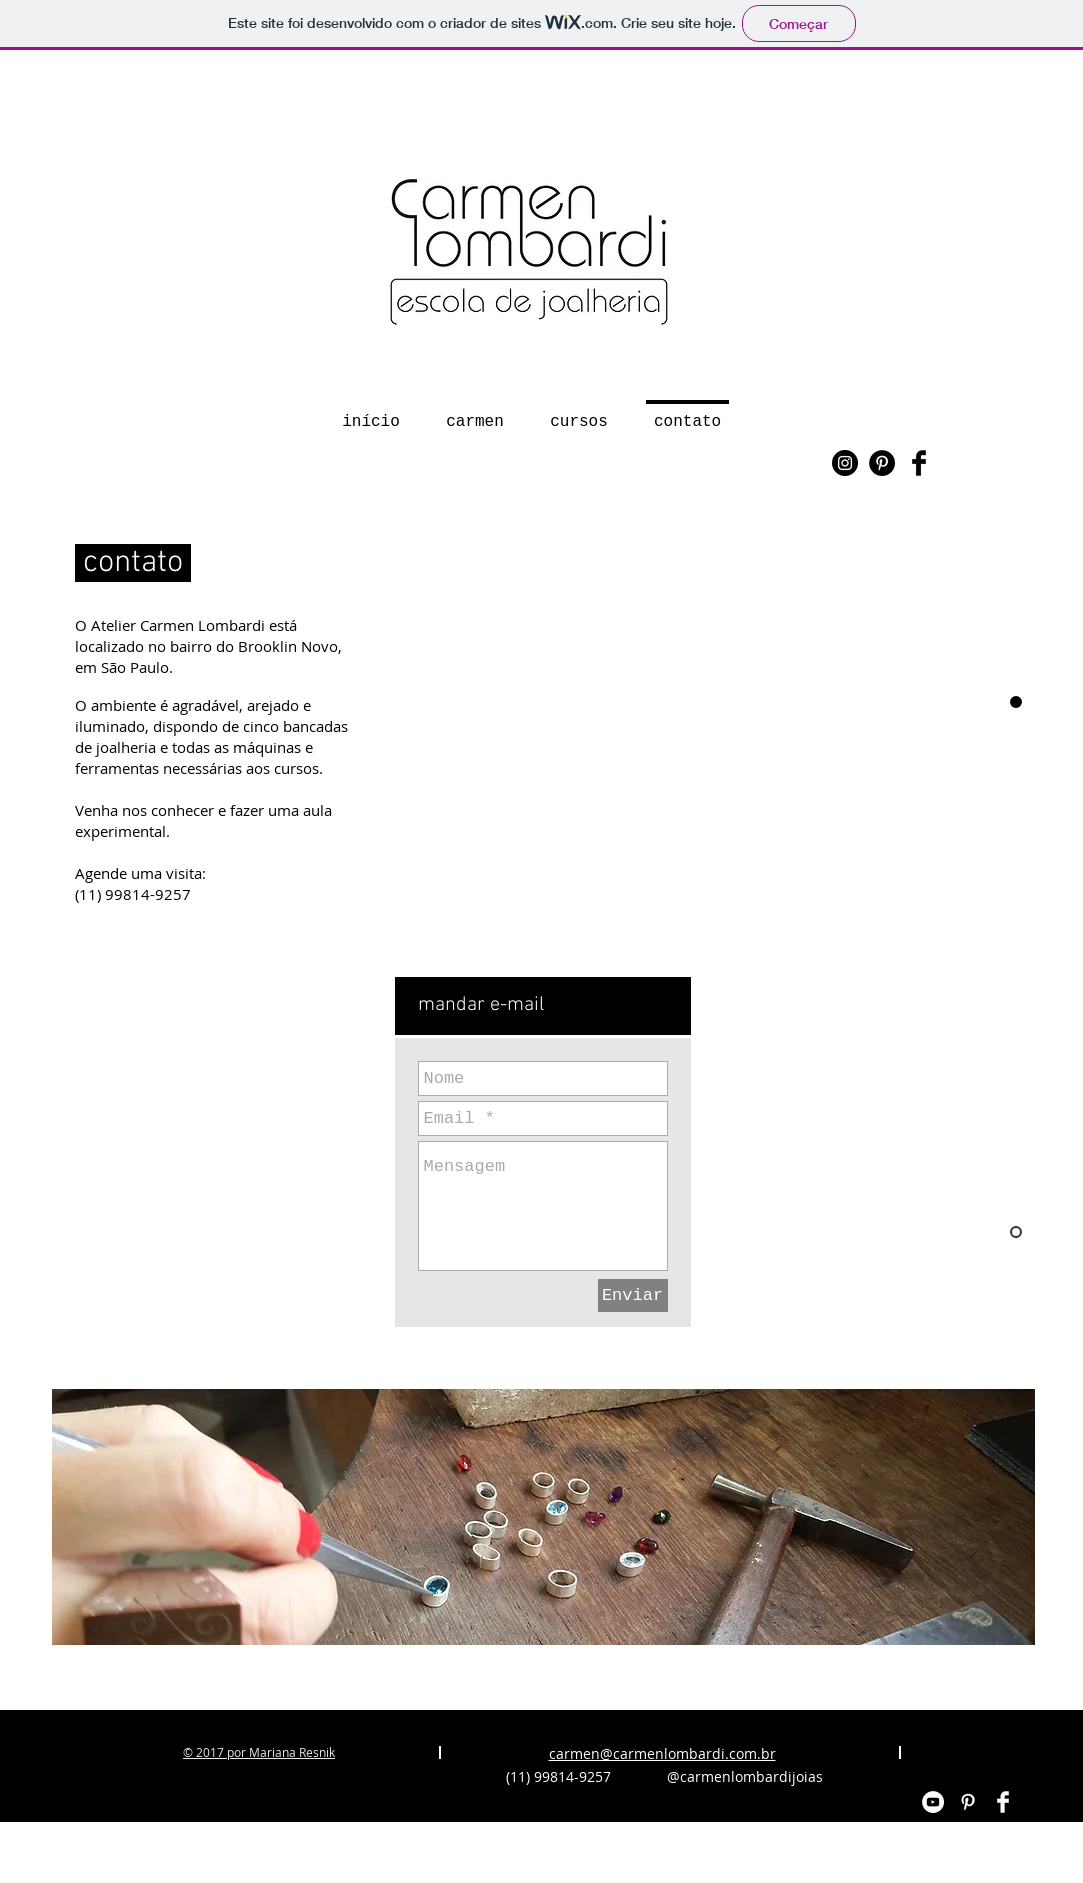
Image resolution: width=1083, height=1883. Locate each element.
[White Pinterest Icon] (968, 1802)
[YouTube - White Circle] (933, 1802)
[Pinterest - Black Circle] (882, 463)
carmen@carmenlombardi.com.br (662, 1753)
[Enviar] (633, 1295)
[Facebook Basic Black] (919, 463)
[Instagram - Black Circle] (845, 463)
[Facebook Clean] (1003, 1802)
